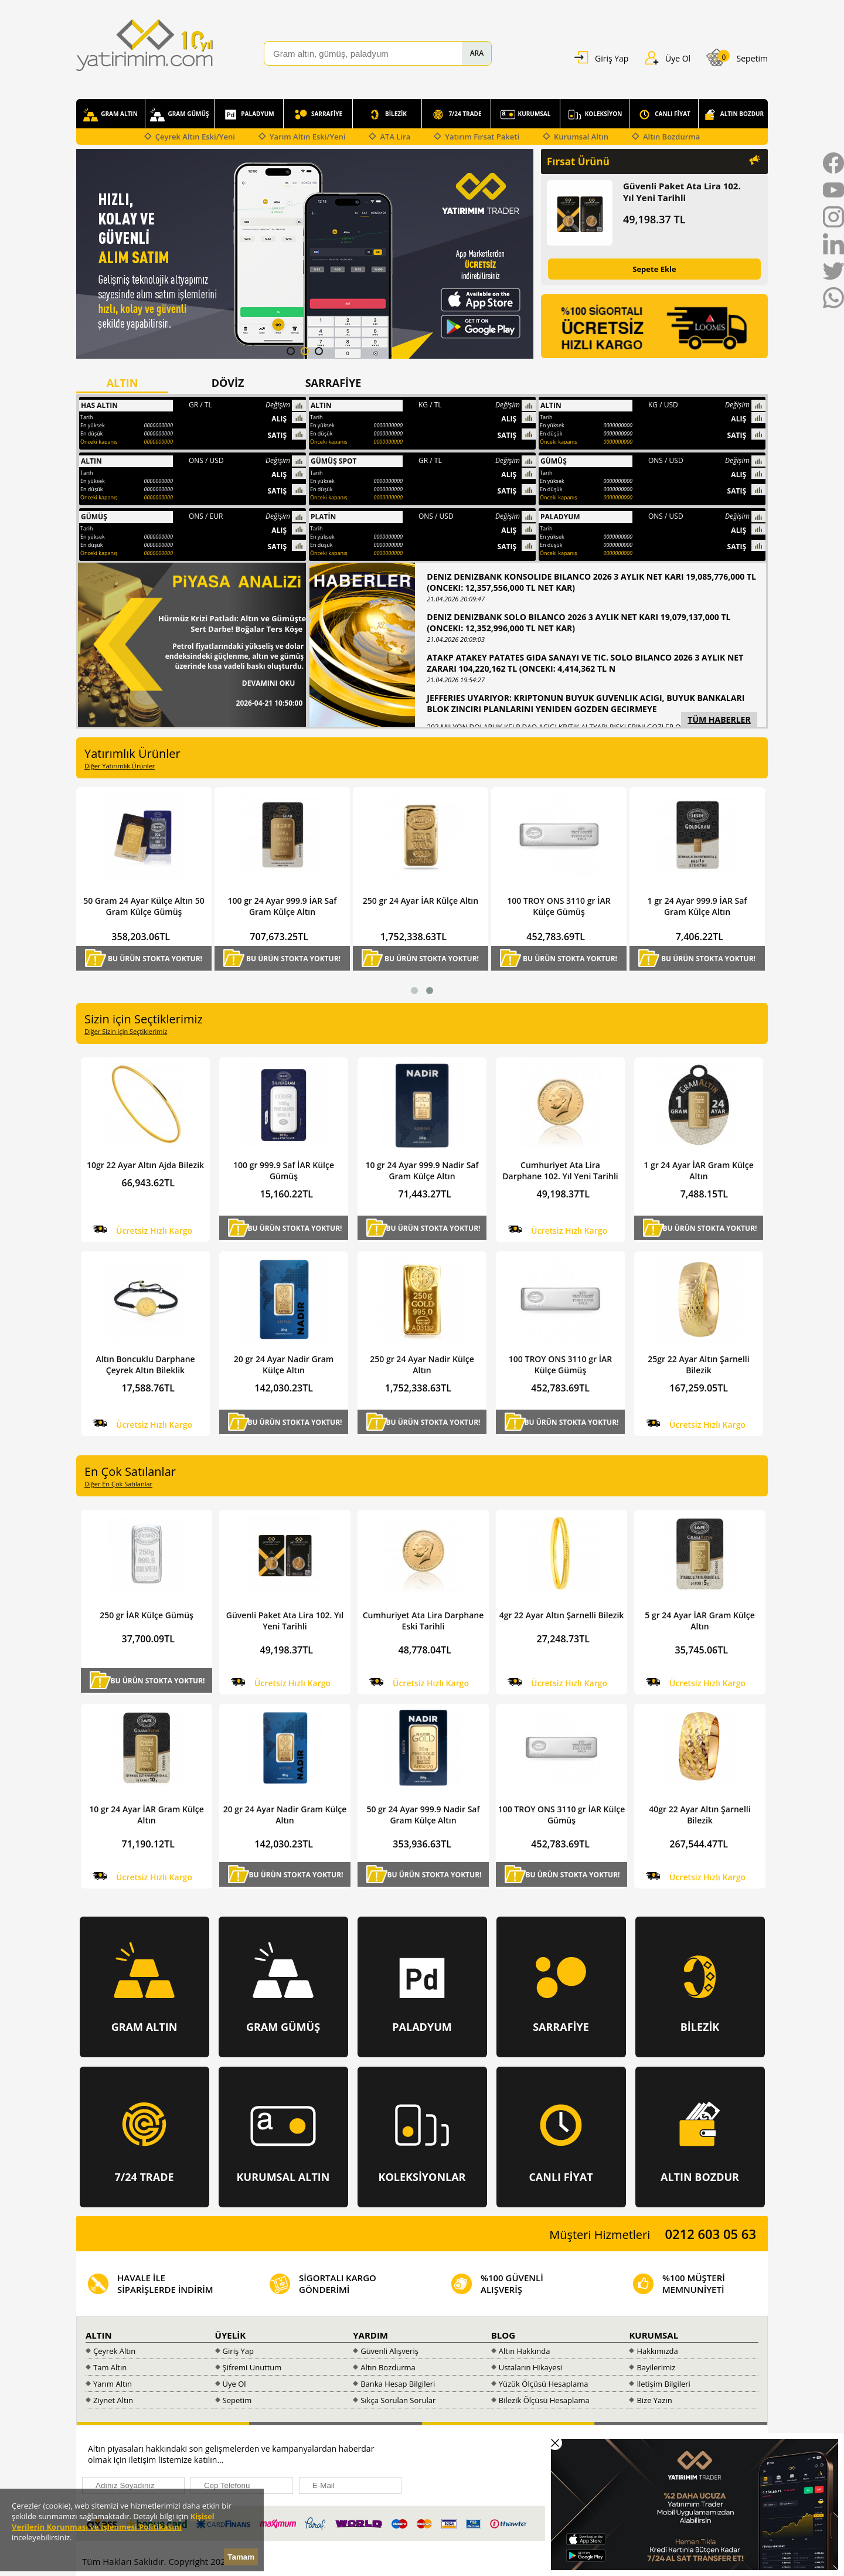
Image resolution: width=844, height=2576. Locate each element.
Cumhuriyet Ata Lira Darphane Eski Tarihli (423, 1620)
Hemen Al (97, 967)
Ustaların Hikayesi (530, 2367)
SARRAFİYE (318, 114)
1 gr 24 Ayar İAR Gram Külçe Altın (698, 1170)
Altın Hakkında (524, 2351)
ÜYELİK (230, 2335)
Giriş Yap (238, 2351)
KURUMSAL (526, 114)
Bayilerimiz (656, 2367)
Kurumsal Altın (581, 136)
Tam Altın (110, 2367)
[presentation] (511, 2466)
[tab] (129, 382)
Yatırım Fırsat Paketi (482, 136)
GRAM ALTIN (110, 114)
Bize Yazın (654, 2400)
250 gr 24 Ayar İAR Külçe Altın (549, 900)
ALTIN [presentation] (122, 383)
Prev (85, 255)
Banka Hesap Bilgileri (397, 2383)
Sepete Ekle (654, 269)
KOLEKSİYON (594, 114)
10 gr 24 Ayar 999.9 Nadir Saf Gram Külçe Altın (421, 1170)
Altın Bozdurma (671, 136)
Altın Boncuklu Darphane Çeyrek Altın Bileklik (145, 1364)
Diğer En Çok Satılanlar (118, 1483)
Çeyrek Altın (114, 2351)
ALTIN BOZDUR (733, 114)
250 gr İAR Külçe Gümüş (146, 1615)
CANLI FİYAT (663, 114)
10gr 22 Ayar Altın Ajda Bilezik (145, 1164)
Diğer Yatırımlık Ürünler (119, 765)
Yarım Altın (112, 2383)
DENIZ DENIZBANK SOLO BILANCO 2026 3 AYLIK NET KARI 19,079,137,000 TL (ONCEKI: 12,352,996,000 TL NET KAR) (578, 622)
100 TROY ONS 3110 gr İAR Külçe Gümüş (687, 906)
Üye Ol (234, 2383)
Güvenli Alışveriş (389, 2351)
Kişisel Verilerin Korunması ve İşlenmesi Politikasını (113, 2521)
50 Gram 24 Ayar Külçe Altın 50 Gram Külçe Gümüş (272, 906)
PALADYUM (248, 114)
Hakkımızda (657, 2351)
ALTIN (99, 2335)
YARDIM (370, 2335)
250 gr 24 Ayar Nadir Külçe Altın (422, 1364)
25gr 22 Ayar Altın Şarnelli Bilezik (698, 1364)
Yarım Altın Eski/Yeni (308, 136)
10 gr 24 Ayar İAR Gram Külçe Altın (146, 1814)
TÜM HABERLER (719, 719)
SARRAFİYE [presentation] (333, 383)
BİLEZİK (387, 114)
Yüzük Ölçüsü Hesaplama (543, 2383)
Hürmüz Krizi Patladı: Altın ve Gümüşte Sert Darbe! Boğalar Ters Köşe (232, 623)
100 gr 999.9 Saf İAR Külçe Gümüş (283, 1170)
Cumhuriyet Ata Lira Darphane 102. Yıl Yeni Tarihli (134, 906)
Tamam (240, 2557)
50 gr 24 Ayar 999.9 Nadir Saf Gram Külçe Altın (422, 1814)
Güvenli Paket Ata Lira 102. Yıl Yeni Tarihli (682, 191)
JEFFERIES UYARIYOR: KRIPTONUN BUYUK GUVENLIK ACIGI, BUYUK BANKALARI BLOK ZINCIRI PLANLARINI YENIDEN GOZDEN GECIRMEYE (585, 703)
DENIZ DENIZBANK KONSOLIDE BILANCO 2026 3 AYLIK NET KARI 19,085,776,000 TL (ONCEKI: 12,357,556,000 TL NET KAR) (591, 582)
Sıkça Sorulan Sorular (397, 2400)
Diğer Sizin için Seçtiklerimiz (125, 1031)
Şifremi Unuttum (252, 2367)
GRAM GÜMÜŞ (179, 114)
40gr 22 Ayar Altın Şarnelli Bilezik (699, 1814)
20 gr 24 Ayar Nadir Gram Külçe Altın (283, 1364)
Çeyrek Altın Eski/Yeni (195, 136)
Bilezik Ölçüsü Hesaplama (544, 2400)
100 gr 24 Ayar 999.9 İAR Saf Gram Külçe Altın (410, 906)
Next (524, 255)
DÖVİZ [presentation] (228, 383)
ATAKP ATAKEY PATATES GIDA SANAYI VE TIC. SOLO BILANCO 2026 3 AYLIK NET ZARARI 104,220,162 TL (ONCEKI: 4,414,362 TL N (585, 663)
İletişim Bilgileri (663, 2383)
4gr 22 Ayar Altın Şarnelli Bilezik (561, 1615)
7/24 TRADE (456, 114)
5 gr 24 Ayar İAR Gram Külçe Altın (699, 1620)
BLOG (503, 2335)
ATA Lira (395, 136)
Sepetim (237, 2400)
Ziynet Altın (113, 2400)
